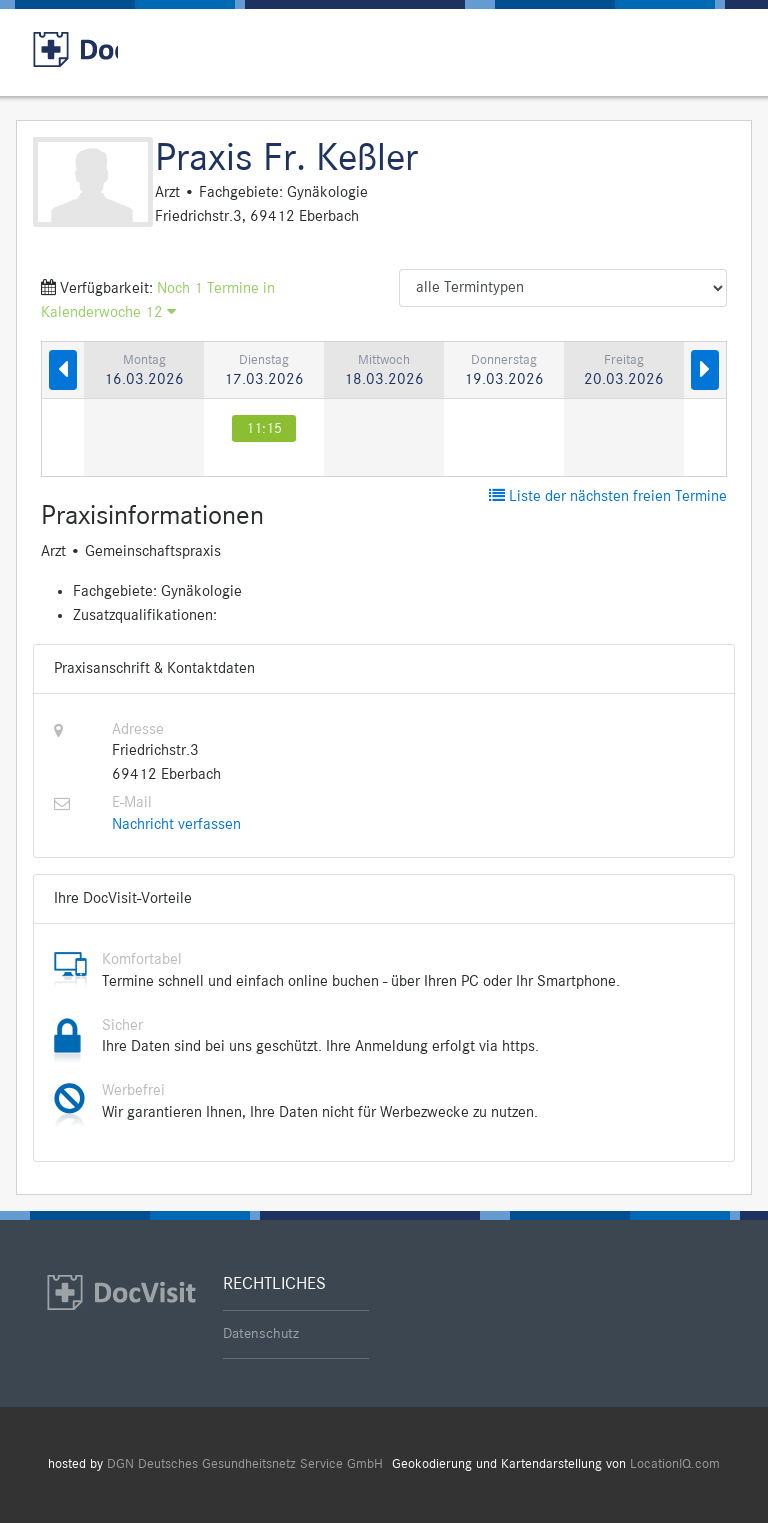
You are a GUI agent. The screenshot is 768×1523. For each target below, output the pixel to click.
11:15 (264, 428)
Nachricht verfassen (176, 825)
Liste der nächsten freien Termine (608, 497)
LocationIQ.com (675, 1464)
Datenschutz (261, 1334)
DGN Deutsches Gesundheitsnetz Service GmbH (245, 1464)
